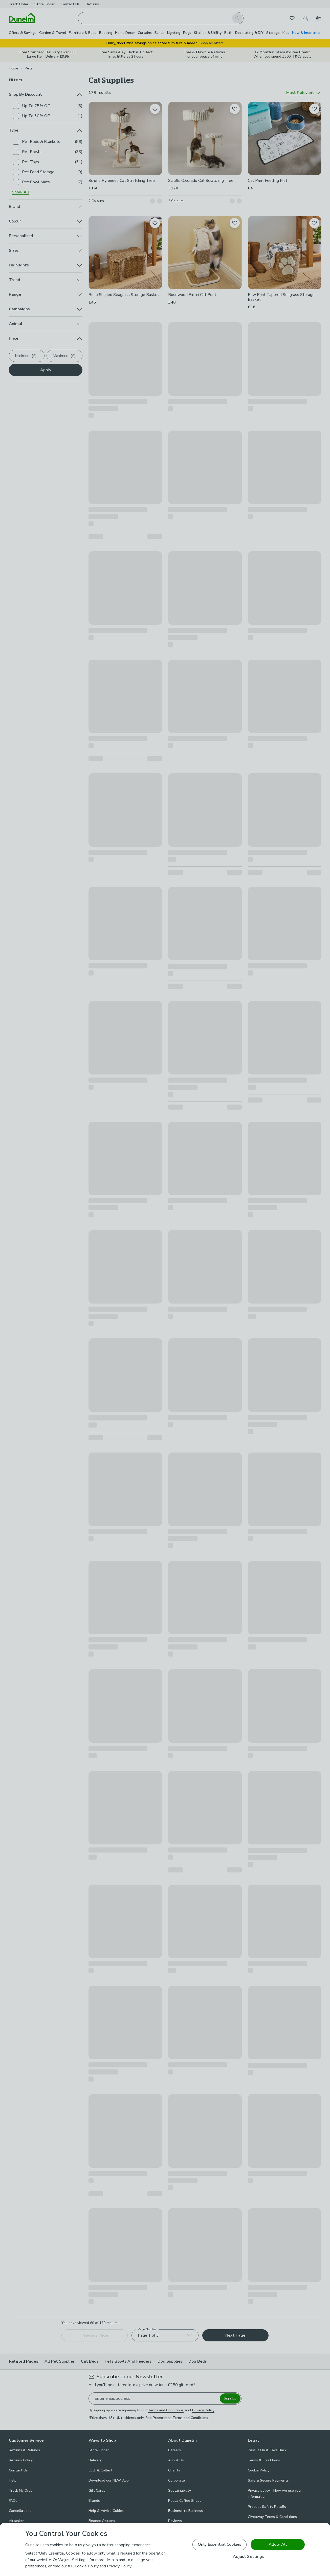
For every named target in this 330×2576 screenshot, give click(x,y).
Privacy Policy (119, 2566)
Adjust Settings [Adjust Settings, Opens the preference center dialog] (248, 2556)
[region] (165, 2549)
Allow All (278, 2544)
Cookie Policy (87, 2566)
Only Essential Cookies (219, 2544)
